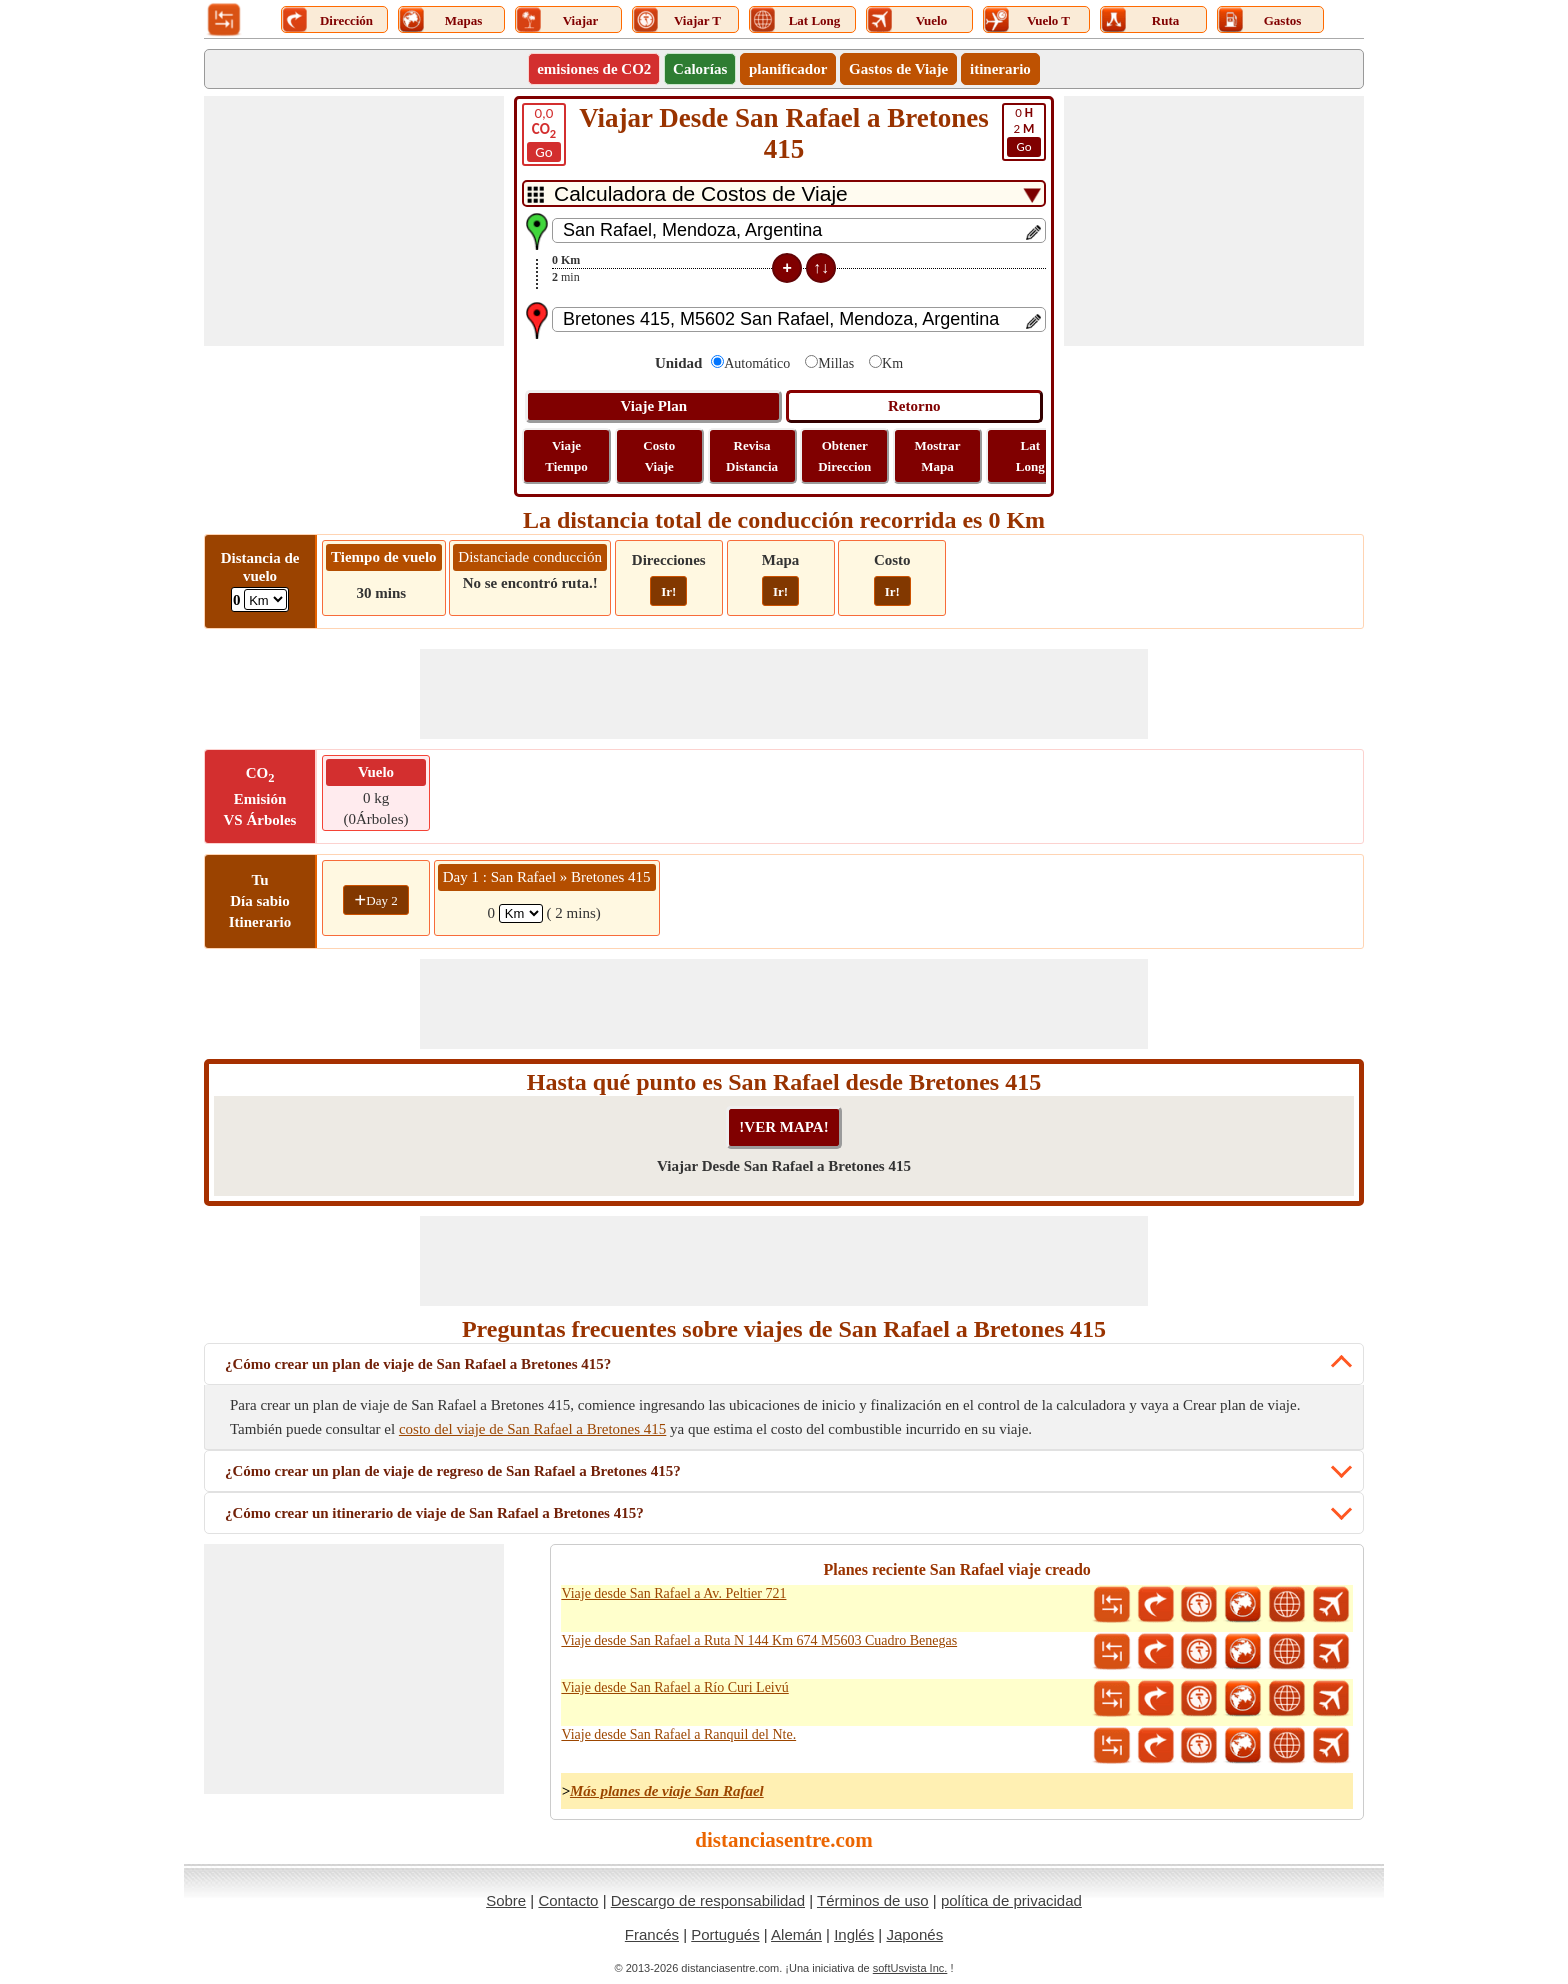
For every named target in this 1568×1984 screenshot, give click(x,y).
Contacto (568, 1900)
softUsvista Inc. (910, 1968)
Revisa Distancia (752, 456)
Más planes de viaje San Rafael (667, 1791)
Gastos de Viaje (898, 69)
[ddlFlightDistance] (265, 599)
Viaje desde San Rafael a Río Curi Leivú (674, 1687)
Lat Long (1030, 456)
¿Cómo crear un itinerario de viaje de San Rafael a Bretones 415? (434, 1513)
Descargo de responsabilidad (708, 1900)
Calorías (700, 69)
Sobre (506, 1900)
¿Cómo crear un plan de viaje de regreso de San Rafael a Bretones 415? (453, 1471)
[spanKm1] (521, 913)
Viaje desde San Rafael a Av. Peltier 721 (673, 1593)
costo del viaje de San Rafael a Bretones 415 (532, 1429)
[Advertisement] (354, 221)
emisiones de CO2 (594, 69)
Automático (757, 363)
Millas (836, 363)
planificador (788, 69)
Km (892, 363)
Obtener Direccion (844, 456)
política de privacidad (1011, 1900)
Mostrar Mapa (937, 456)
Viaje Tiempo (566, 456)
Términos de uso (873, 1900)
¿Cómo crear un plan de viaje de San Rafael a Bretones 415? (418, 1364)
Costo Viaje (659, 456)
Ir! (668, 591)
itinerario (1000, 69)
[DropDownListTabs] (784, 193)
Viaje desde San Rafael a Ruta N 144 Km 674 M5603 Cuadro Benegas (759, 1640)
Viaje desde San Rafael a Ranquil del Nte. (678, 1734)
